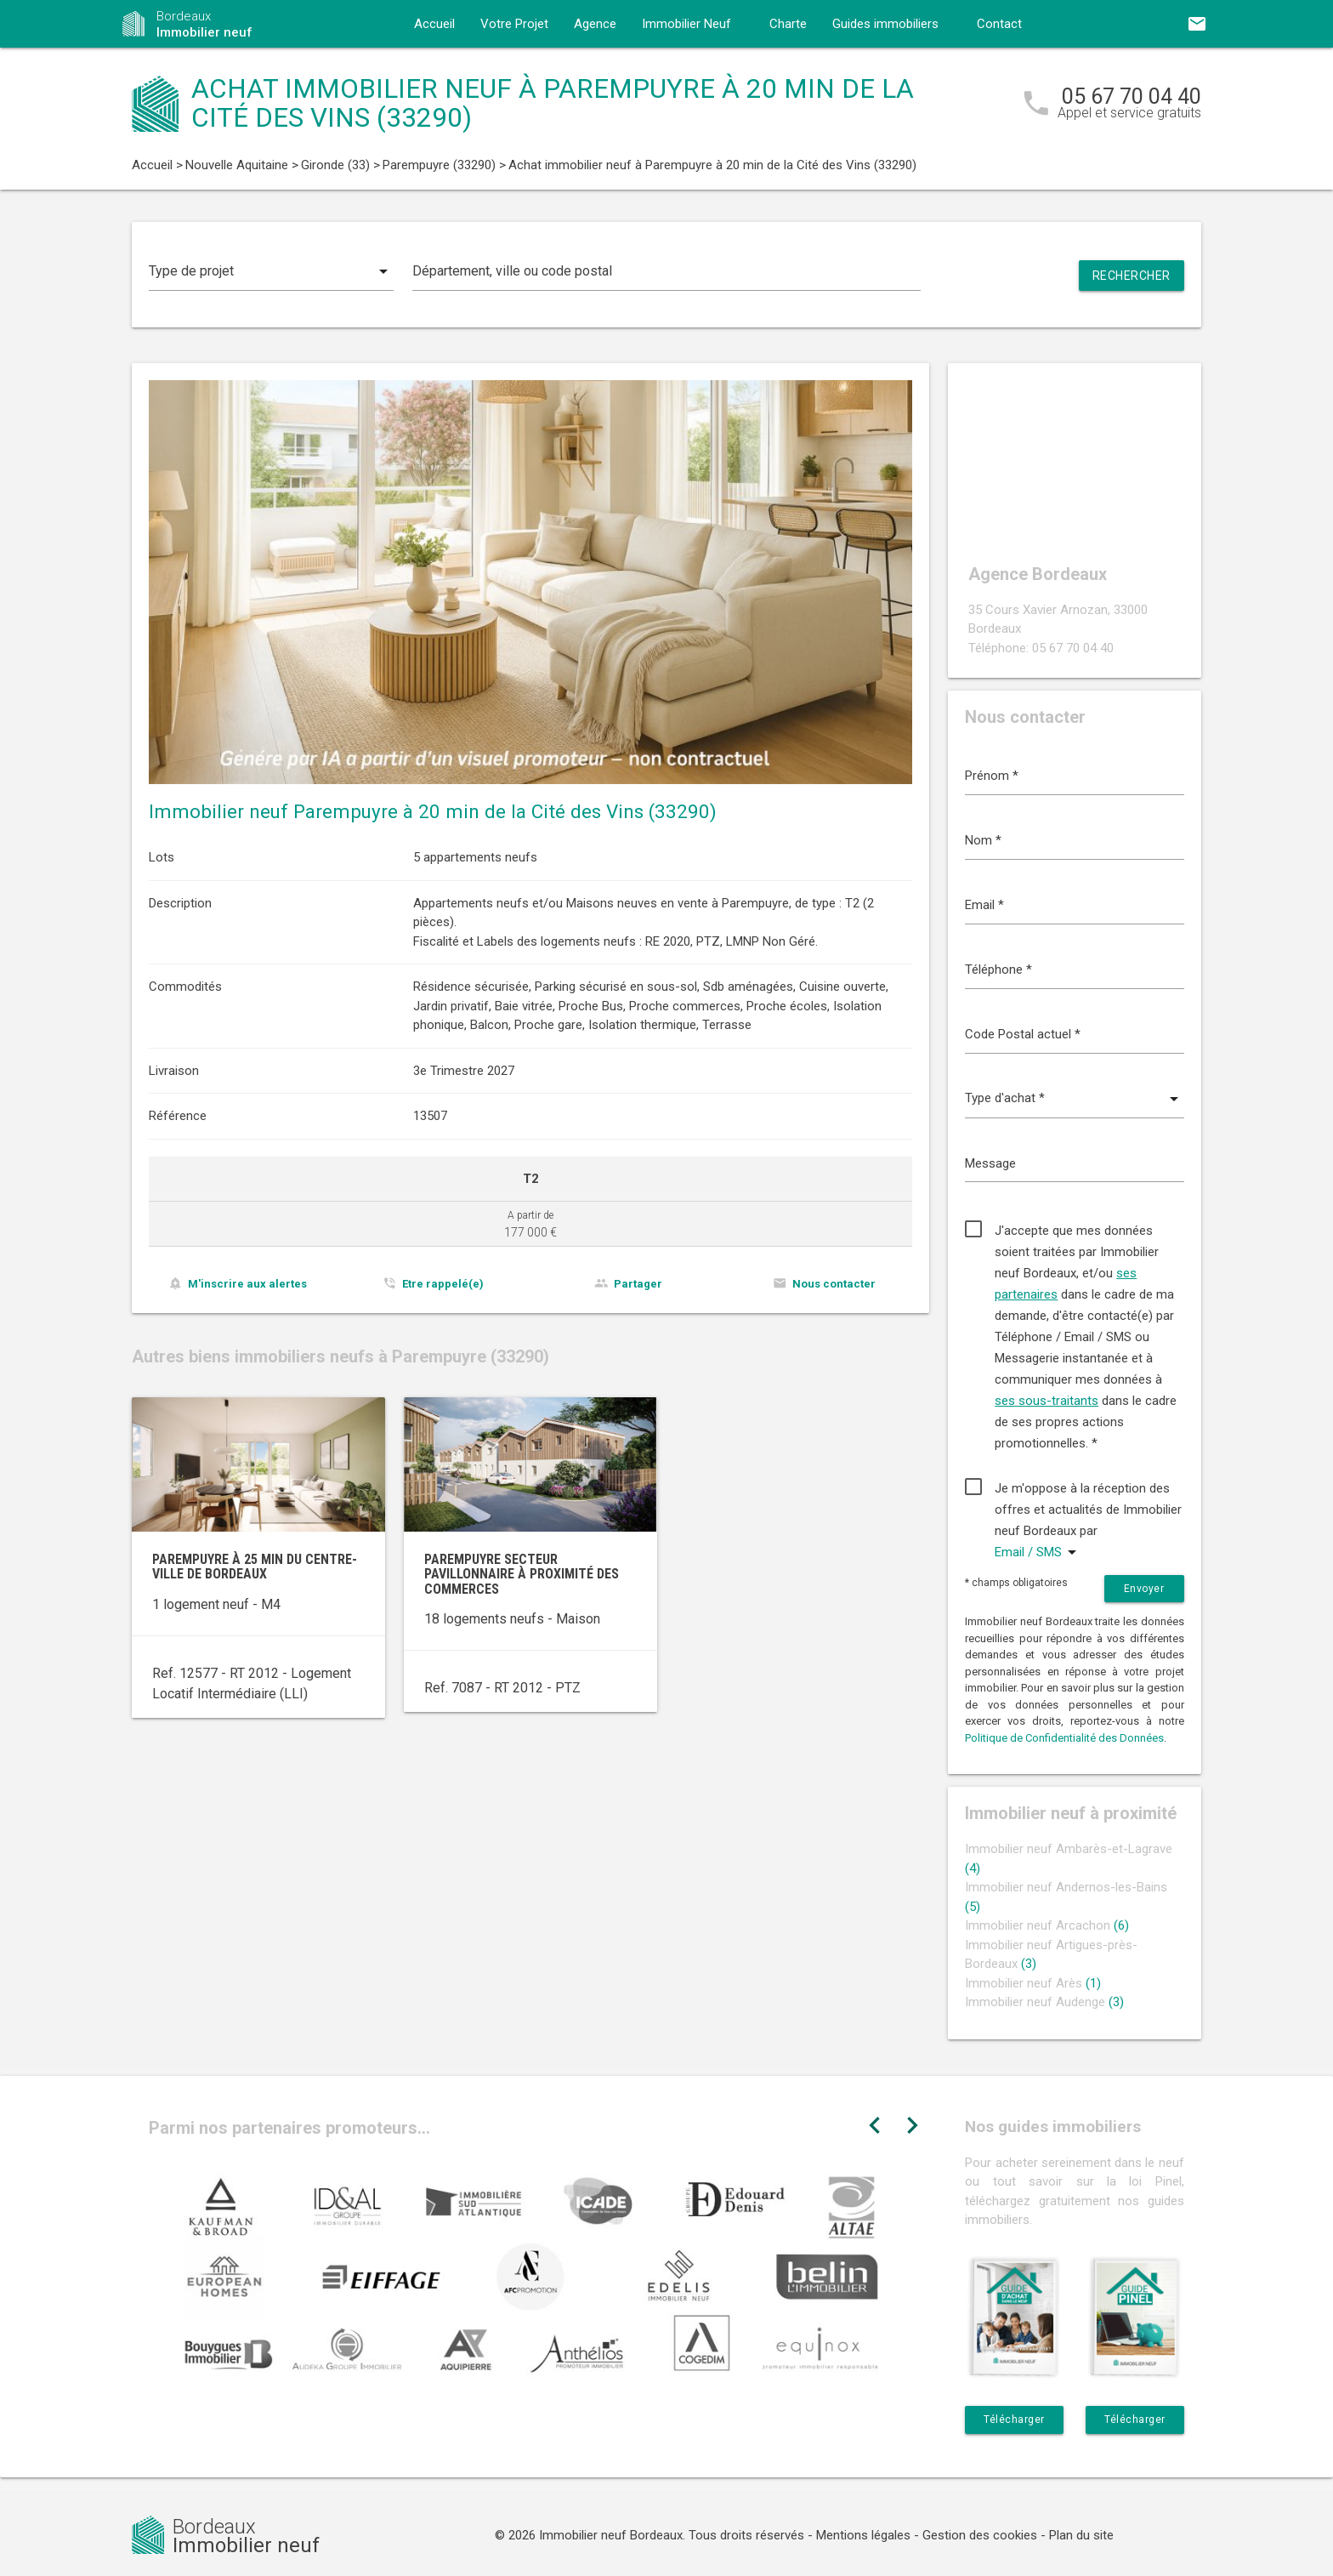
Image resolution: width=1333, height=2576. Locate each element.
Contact (999, 23)
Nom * (983, 840)
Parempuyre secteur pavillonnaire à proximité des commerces (521, 1574)
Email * (984, 905)
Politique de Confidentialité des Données (1064, 1738)
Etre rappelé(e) (443, 1283)
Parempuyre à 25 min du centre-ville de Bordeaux (254, 1567)
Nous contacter (834, 1283)
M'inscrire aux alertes (247, 1283)
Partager (638, 1283)
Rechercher (1131, 275)
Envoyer (1144, 1589)
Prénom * (991, 775)
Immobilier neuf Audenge (1044, 2002)
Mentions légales (863, 2535)
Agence (595, 23)
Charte (788, 23)
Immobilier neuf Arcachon (1047, 1925)
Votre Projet (514, 23)
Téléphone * (998, 969)
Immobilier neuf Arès (1033, 1983)
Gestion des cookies (979, 2535)
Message (990, 1163)
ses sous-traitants (1046, 1400)
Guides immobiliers (885, 23)
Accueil (434, 23)
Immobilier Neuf (686, 23)
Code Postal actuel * (1023, 1034)
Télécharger (1014, 2419)
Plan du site (1081, 2535)
